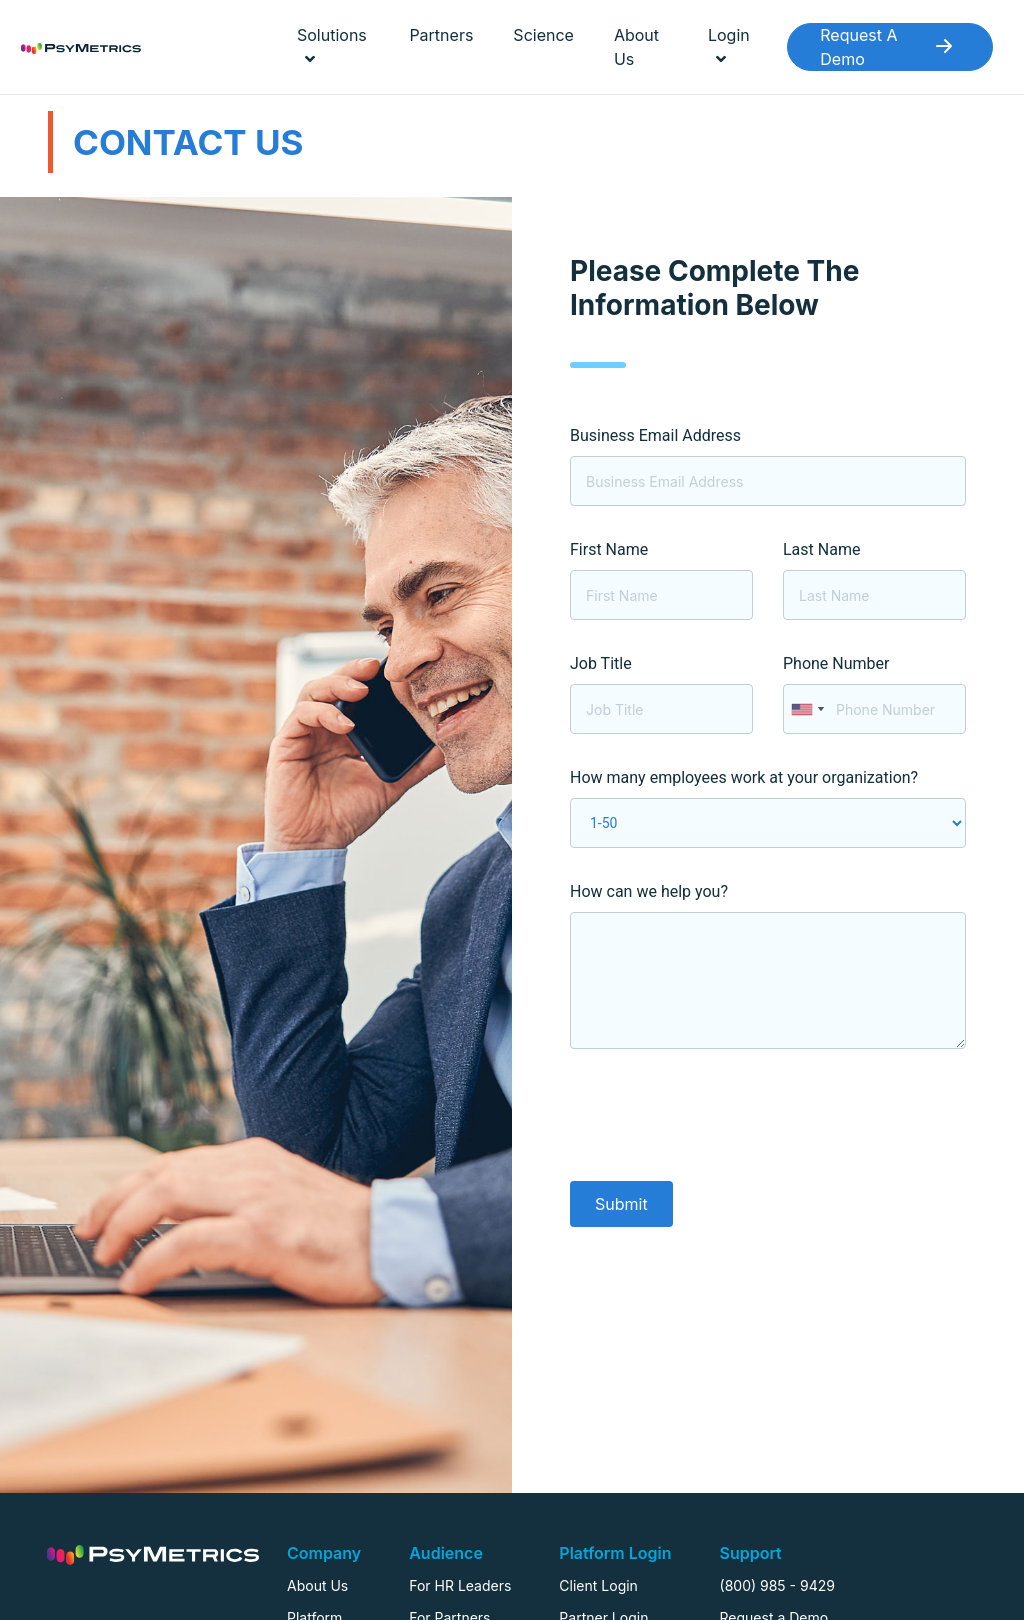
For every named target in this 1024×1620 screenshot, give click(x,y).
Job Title (601, 663)
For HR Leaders (460, 1585)
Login (729, 46)
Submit (621, 1204)
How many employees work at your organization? (744, 777)
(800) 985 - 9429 (777, 1585)
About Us (636, 47)
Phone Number (836, 663)
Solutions (332, 46)
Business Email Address (655, 435)
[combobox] (807, 709)
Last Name (821, 549)
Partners (441, 35)
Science (543, 35)
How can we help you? (649, 891)
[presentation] (722, 1119)
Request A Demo (890, 47)
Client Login (598, 1585)
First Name (609, 549)
